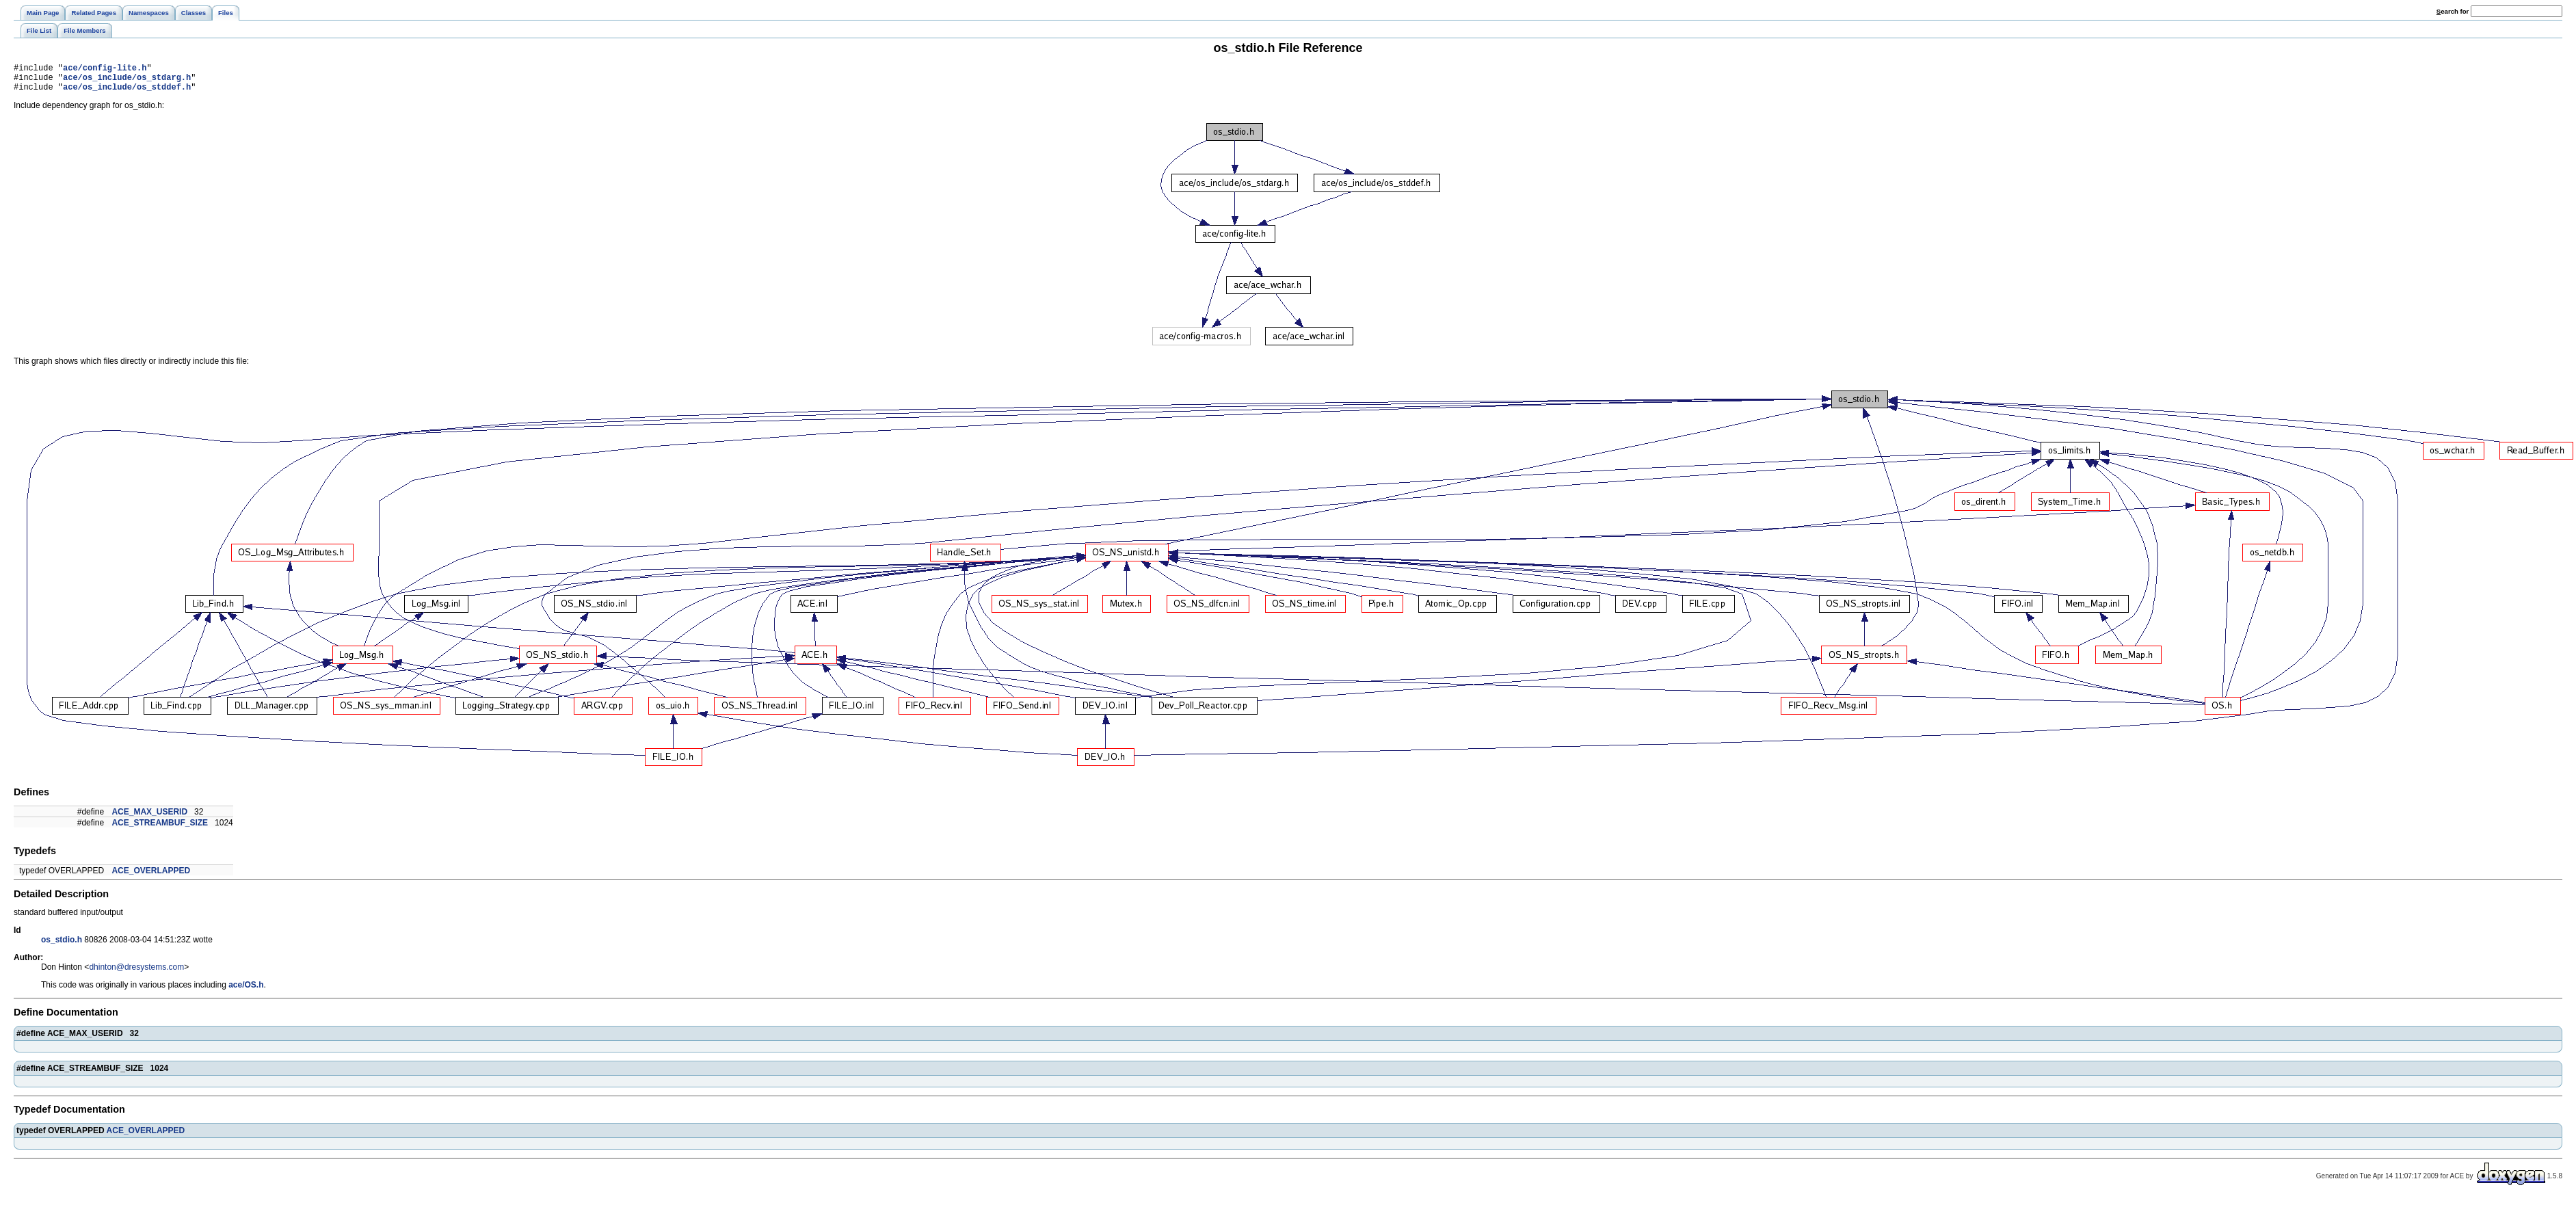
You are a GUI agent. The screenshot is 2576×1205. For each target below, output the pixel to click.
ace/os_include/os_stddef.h (127, 92)
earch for (2452, 11)
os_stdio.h (61, 946)
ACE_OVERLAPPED (150, 877)
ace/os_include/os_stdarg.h (127, 81)
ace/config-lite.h (104, 69)
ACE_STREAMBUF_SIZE (159, 829)
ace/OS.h (245, 991)
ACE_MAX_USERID (149, 818)
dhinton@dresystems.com (136, 973)
